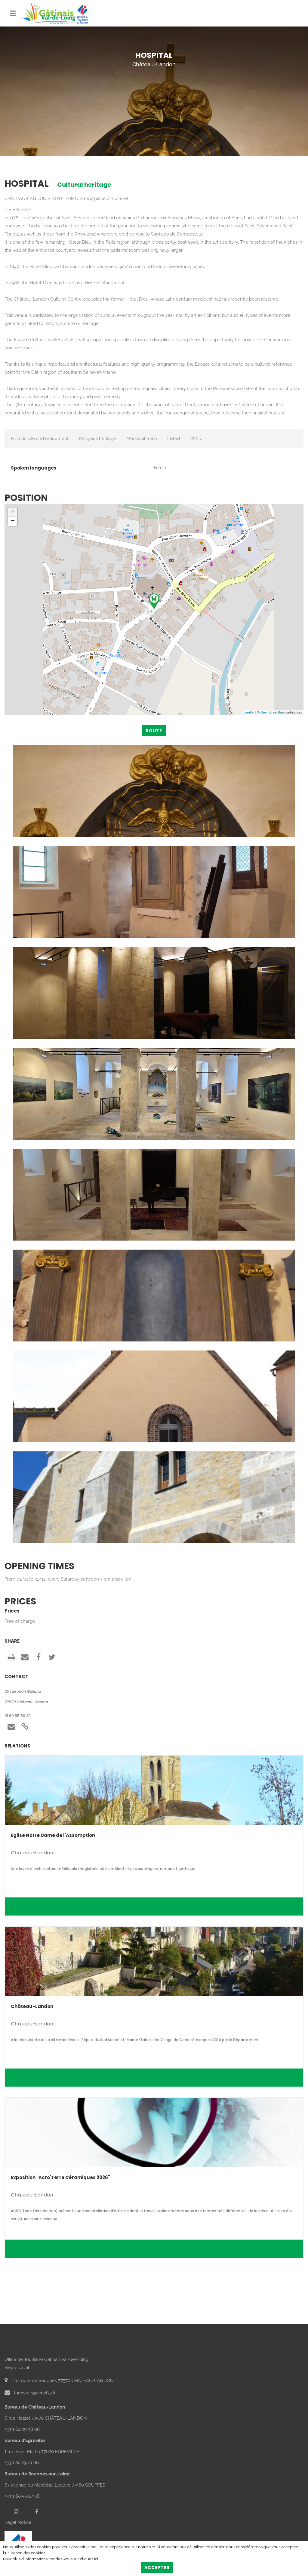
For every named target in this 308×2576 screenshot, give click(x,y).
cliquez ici (89, 2559)
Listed (173, 438)
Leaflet (249, 712)
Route (154, 731)
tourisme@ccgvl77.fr (30, 2393)
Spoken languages (34, 468)
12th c (196, 438)
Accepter (157, 2568)
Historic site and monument (40, 438)
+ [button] (13, 512)
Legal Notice (18, 2522)
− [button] (13, 521)
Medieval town (141, 438)
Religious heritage (97, 438)
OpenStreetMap (272, 712)
